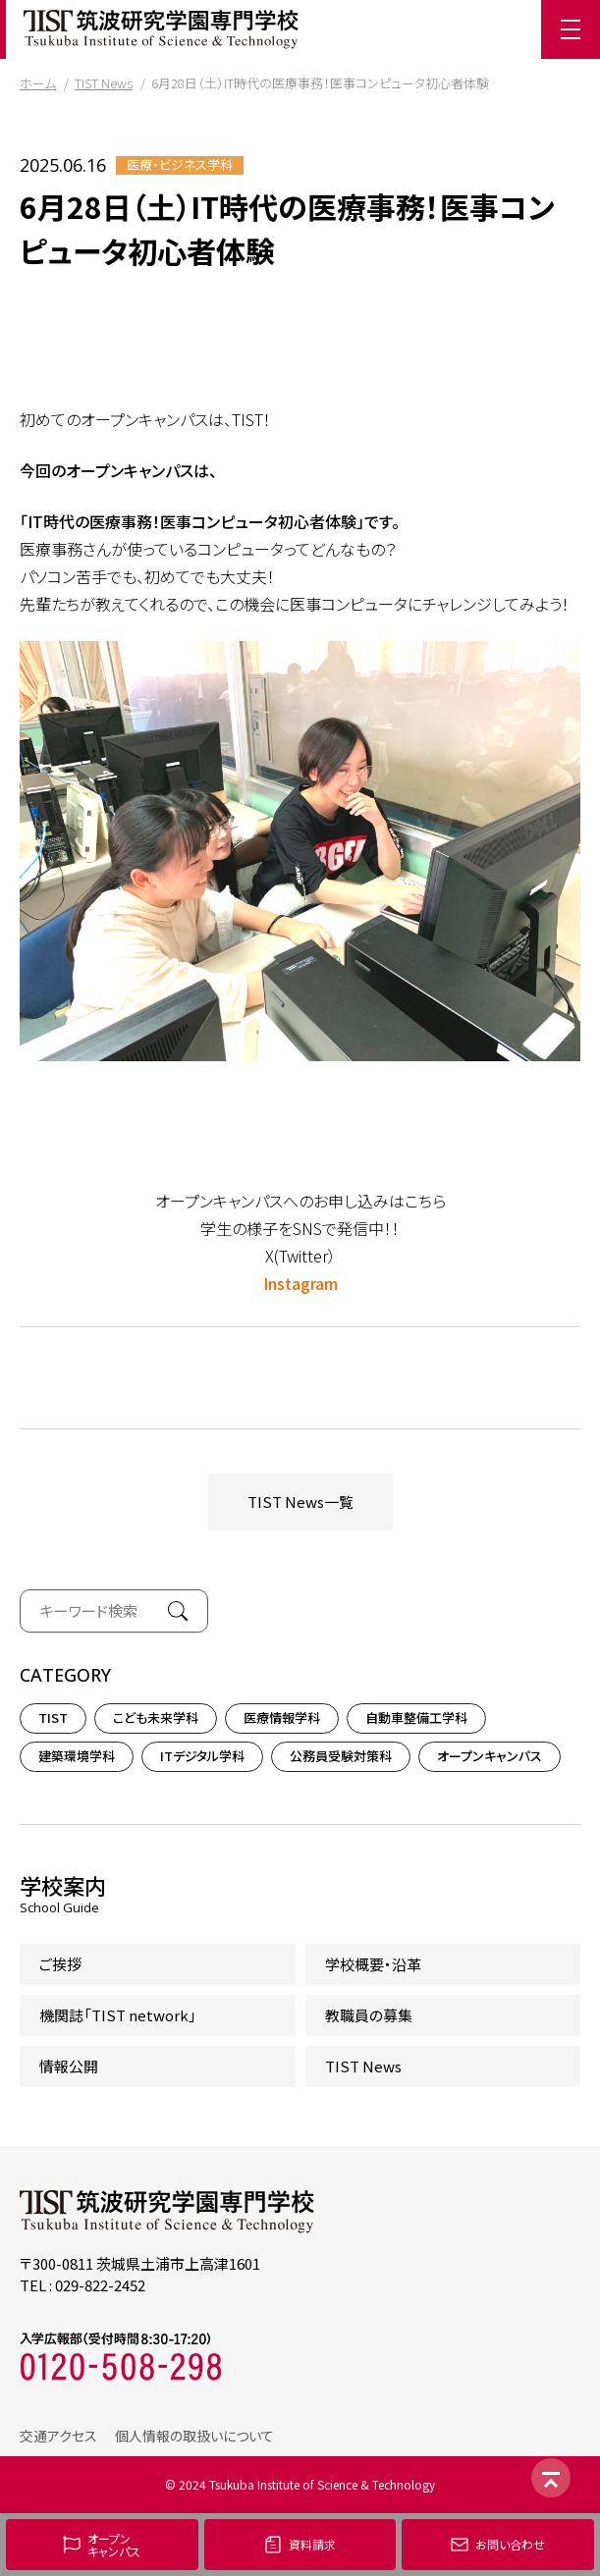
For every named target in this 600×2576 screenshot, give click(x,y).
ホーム (38, 83)
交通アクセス (58, 2435)
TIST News (104, 83)
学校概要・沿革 (373, 1964)
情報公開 (68, 2066)
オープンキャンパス (489, 1755)
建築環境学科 (76, 1755)
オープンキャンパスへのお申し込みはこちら (300, 1200)
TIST (53, 1717)
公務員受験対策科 (341, 1755)
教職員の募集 (368, 2015)
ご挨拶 (60, 1964)
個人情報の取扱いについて (194, 2435)
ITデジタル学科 (202, 1755)
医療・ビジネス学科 (180, 165)
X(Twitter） (300, 1255)
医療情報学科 (282, 1717)
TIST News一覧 (300, 1501)
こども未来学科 (155, 1717)
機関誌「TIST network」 (117, 2015)
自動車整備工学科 (416, 1717)
